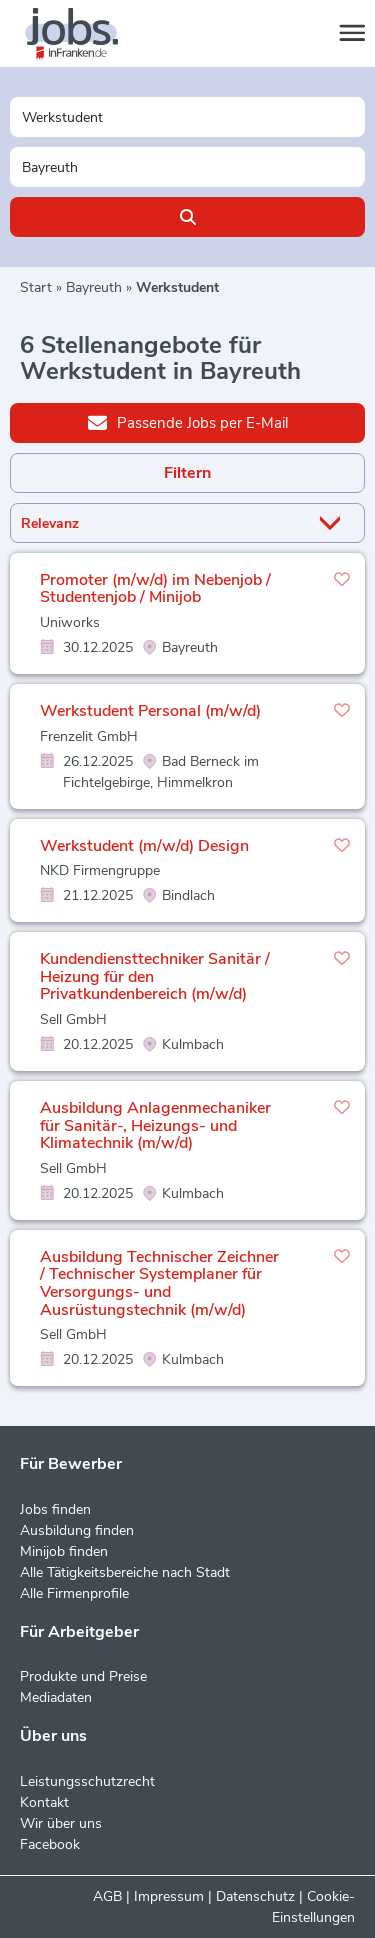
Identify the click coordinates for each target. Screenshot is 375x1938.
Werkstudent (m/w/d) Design (144, 846)
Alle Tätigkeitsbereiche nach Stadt (125, 1572)
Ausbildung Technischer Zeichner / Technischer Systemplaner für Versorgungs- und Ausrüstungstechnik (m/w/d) (159, 1283)
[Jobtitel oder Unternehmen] (187, 117)
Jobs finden (55, 1509)
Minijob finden (64, 1551)
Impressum (169, 1896)
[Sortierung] (162, 523)
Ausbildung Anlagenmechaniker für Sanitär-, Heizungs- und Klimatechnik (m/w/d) (155, 1125)
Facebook (50, 1844)
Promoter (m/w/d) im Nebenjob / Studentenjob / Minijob (155, 589)
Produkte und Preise (83, 1676)
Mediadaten (56, 1697)
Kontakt (44, 1802)
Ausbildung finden (77, 1530)
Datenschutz (255, 1896)
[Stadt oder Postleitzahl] (187, 167)
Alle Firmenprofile (74, 1593)
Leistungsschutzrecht (87, 1781)
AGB (107, 1896)
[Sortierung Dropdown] (334, 523)
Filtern (187, 473)
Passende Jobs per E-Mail (188, 422)
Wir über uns (61, 1823)
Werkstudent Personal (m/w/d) (150, 711)
